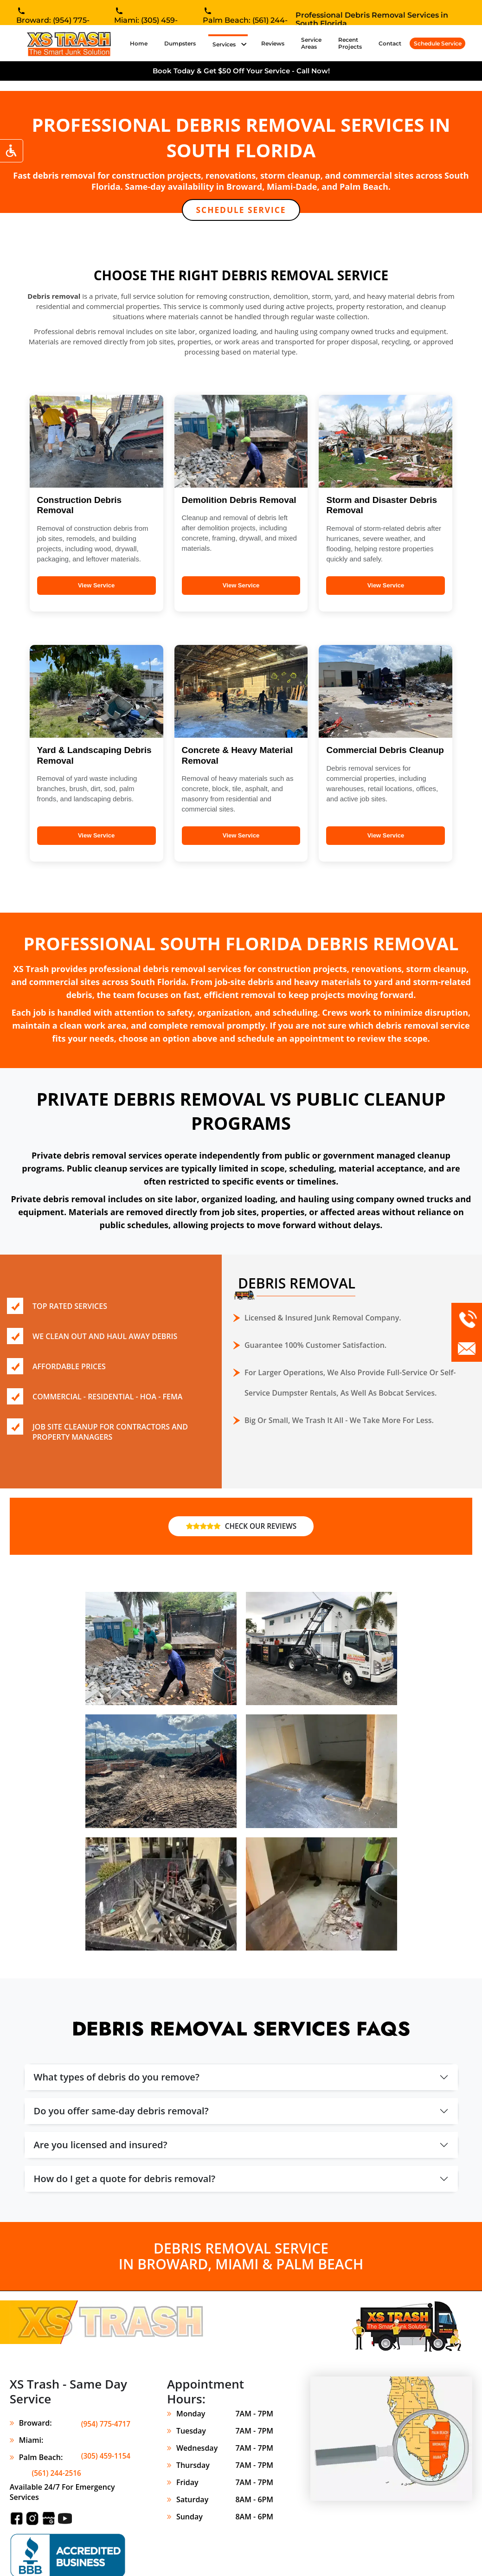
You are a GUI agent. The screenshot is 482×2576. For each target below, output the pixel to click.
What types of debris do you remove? (116, 2078)
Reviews (272, 43)
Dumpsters (180, 43)
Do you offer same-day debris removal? (121, 2112)
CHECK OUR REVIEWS (241, 1527)
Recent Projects (350, 43)
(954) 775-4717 (104, 2424)
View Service (96, 586)
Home (140, 43)
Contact (390, 43)
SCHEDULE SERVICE (240, 210)
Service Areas (311, 43)
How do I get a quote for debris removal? (125, 2180)
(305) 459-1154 (104, 2441)
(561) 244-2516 (104, 2459)
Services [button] (224, 44)
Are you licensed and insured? (100, 2146)
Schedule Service (438, 43)
